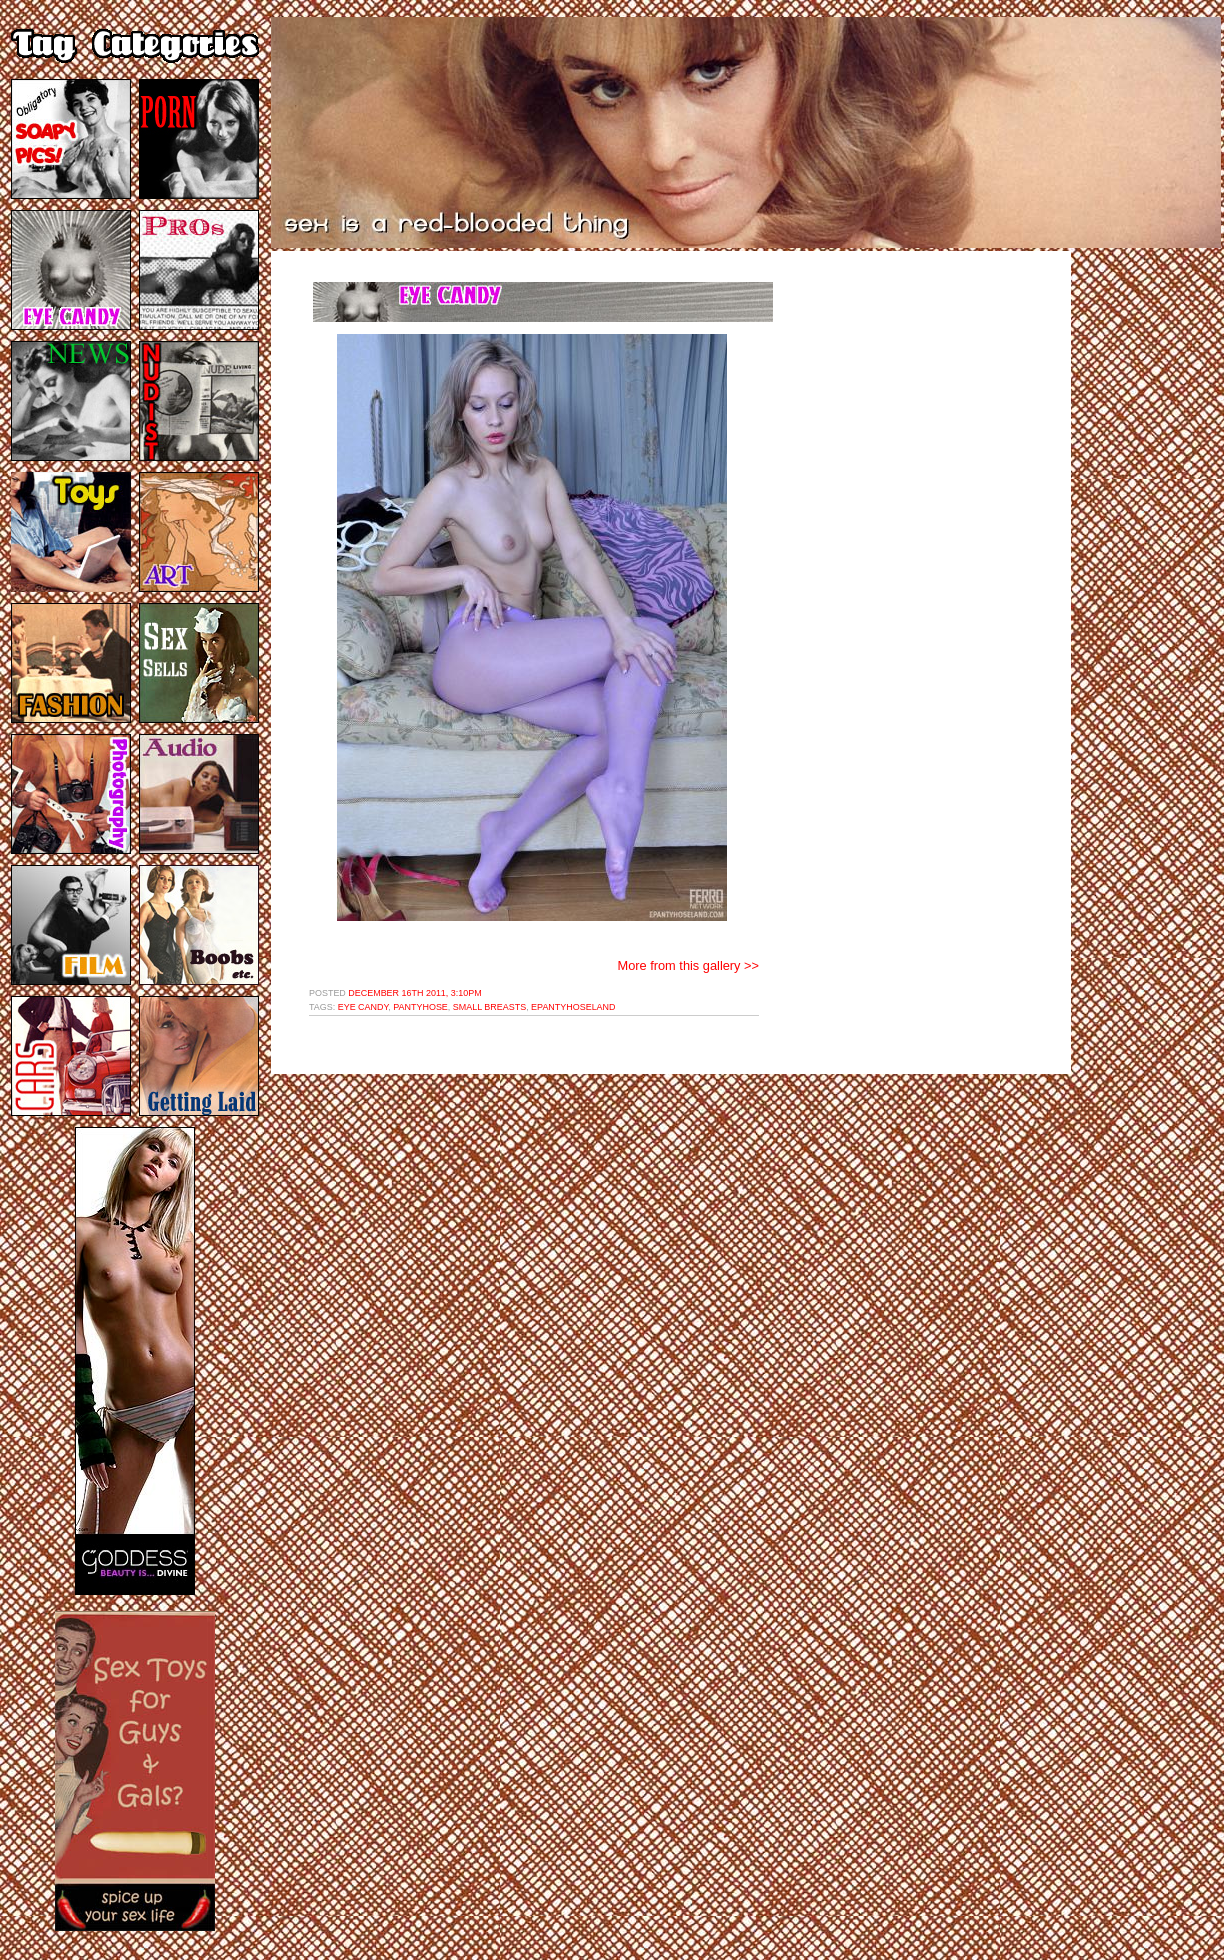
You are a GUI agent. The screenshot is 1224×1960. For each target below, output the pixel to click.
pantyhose (420, 1007)
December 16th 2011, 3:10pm (414, 993)
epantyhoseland (573, 1007)
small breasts (489, 1007)
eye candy (363, 1007)
